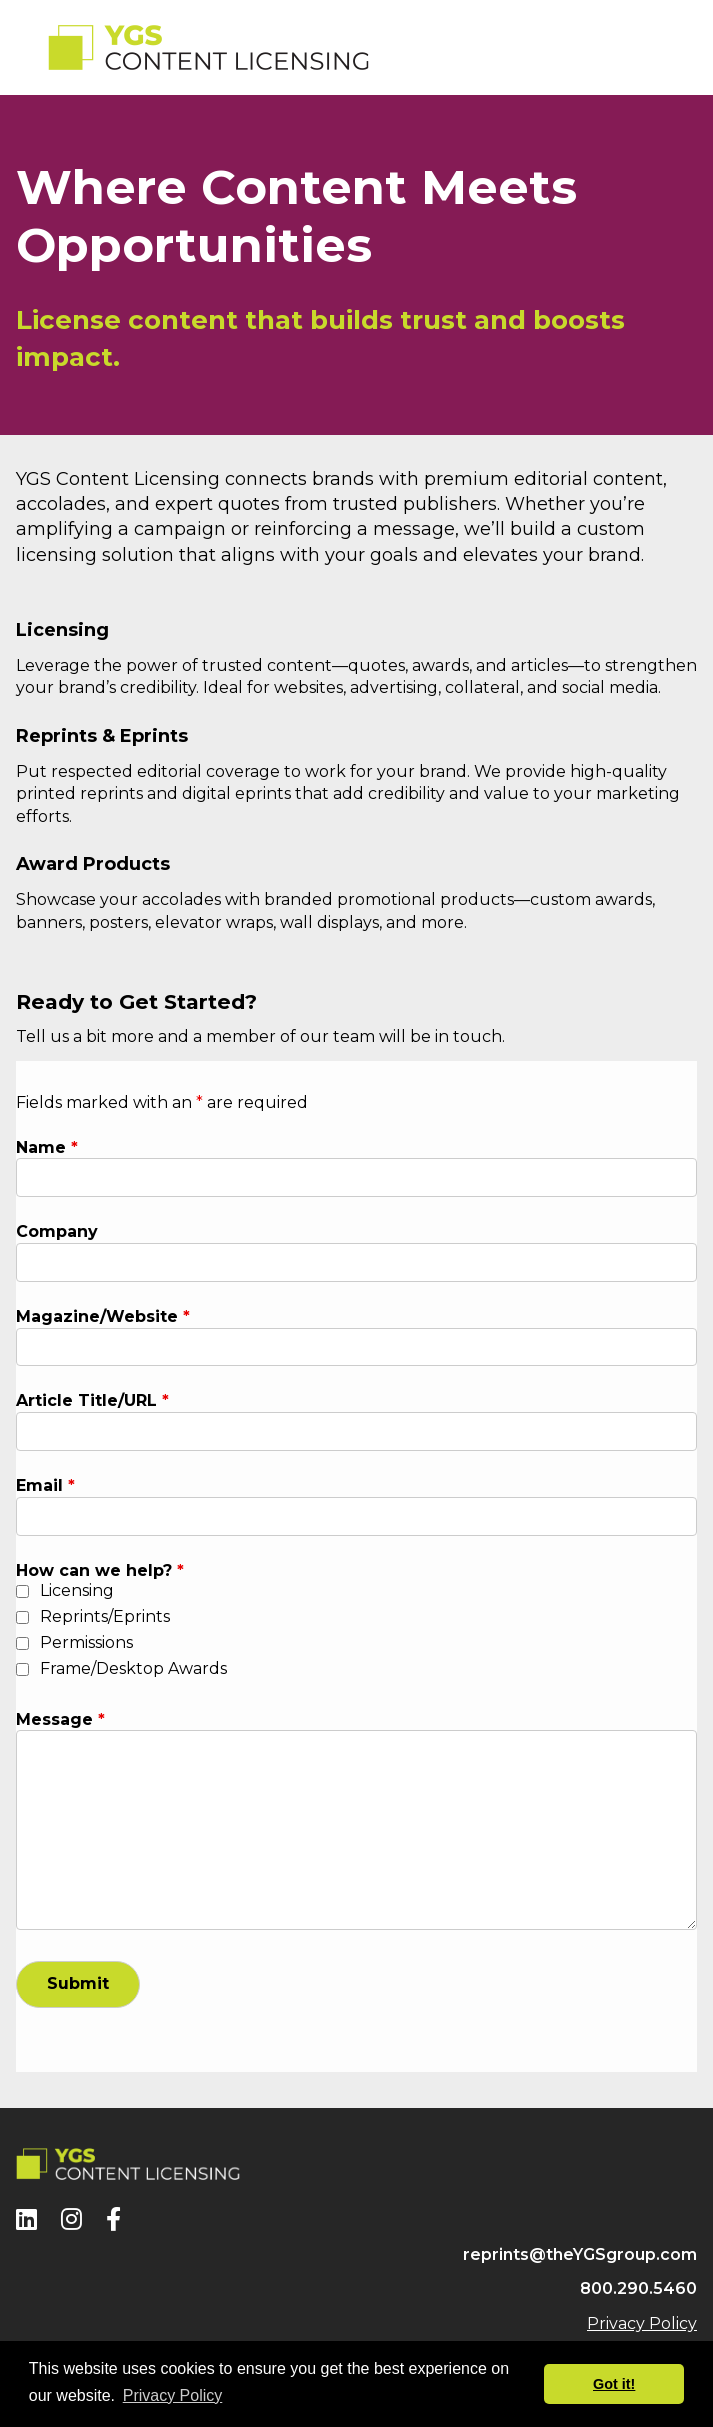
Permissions (86, 1642)
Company (57, 1231)
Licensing (77, 1590)
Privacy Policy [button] (173, 2395)
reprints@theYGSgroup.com (580, 2254)
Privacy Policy (642, 2323)
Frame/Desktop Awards (133, 1668)
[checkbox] (22, 1591)
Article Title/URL (92, 1400)
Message (60, 1719)
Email (45, 1485)
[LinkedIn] (26, 2219)
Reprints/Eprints (105, 1616)
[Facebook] (113, 2219)
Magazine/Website (103, 1316)
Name (47, 1147)
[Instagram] (71, 2219)
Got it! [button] (614, 2384)
